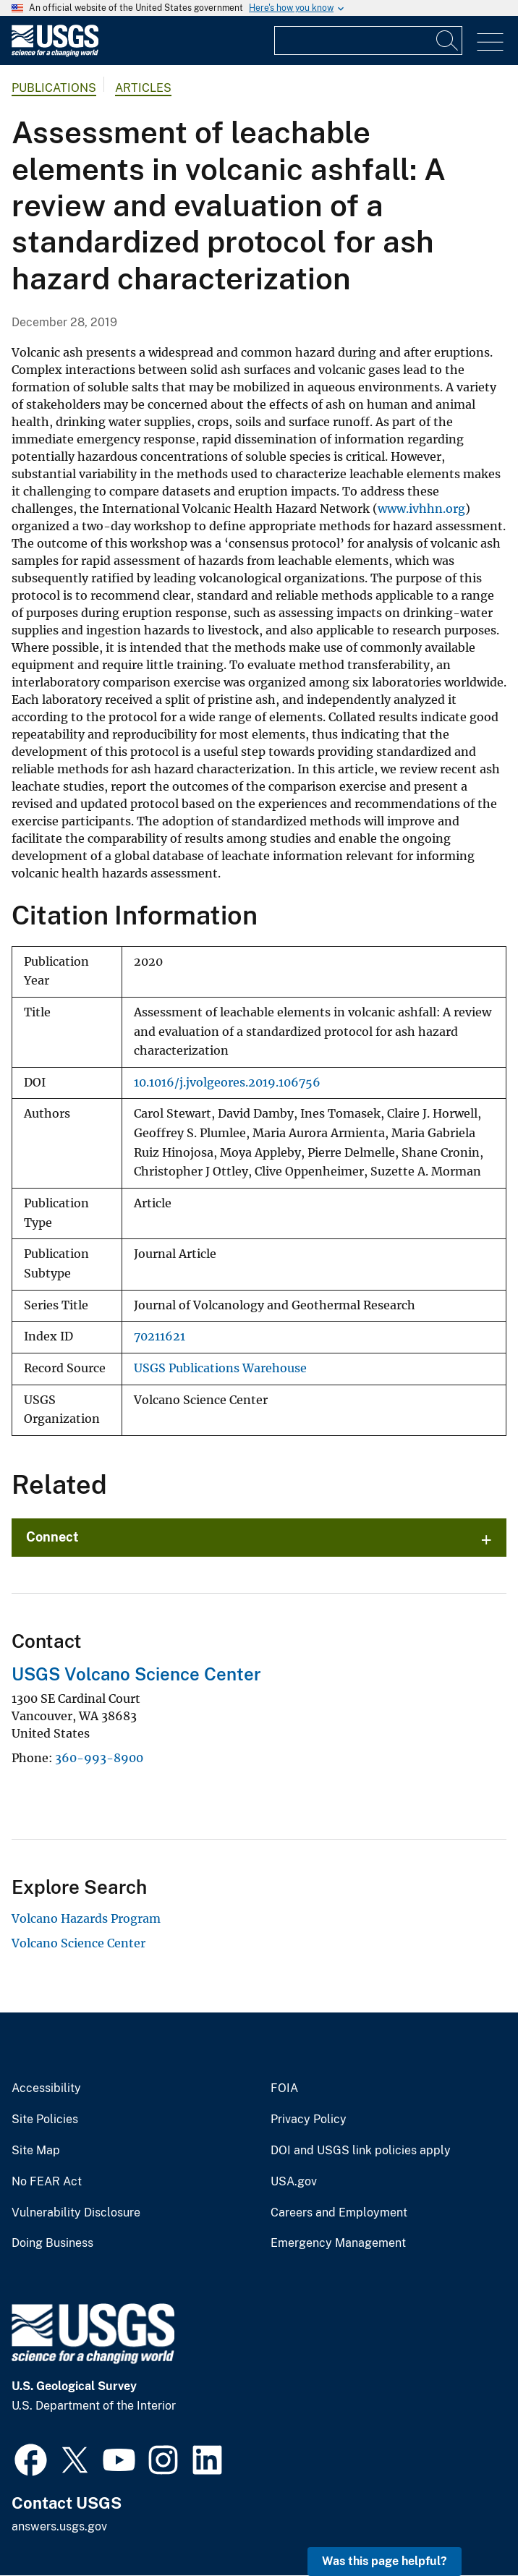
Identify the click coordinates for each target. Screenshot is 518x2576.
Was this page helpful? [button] (384, 2561)
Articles (143, 88)
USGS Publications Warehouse (220, 1368)
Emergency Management (338, 2243)
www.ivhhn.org (421, 508)
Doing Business (52, 2243)
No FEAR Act (47, 2181)
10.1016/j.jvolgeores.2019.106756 (227, 1082)
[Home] (55, 53)
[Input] (368, 40)
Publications (54, 88)
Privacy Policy (309, 2119)
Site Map (36, 2150)
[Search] (447, 40)
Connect (52, 1536)
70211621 (159, 1336)
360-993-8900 (99, 1758)
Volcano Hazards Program (86, 1918)
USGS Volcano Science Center (136, 1674)
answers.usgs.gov (59, 2526)
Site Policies (45, 2119)
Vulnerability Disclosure (76, 2212)
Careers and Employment (339, 2212)
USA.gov (294, 2181)
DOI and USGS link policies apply (361, 2150)
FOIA (284, 2088)
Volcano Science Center (78, 1943)
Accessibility (46, 2088)
